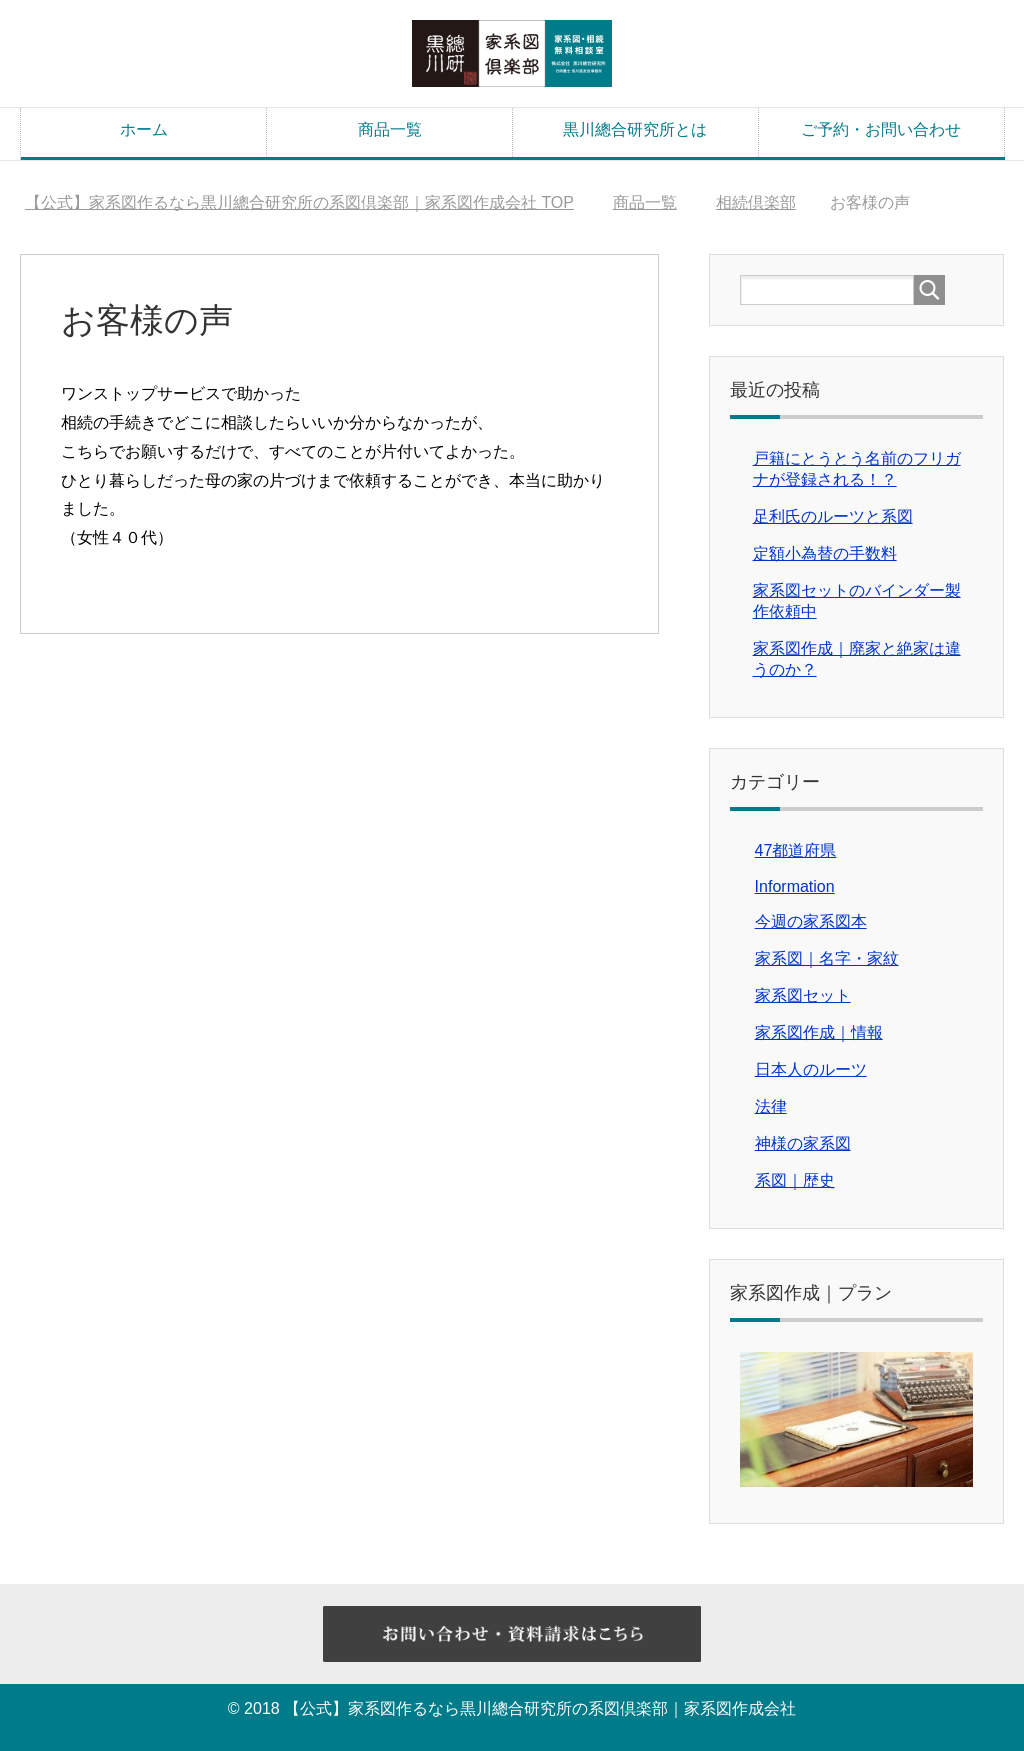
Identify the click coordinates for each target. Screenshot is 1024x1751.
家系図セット (803, 995)
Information (795, 886)
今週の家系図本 (811, 921)
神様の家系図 (803, 1143)
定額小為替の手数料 (825, 553)
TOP (299, 202)
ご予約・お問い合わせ (881, 129)
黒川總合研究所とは (635, 129)
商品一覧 (390, 129)
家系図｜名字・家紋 (827, 958)
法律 (771, 1106)
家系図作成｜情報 (819, 1032)
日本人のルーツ (811, 1069)
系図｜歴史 (795, 1180)
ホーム (144, 129)
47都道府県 (796, 850)
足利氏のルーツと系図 (833, 516)
